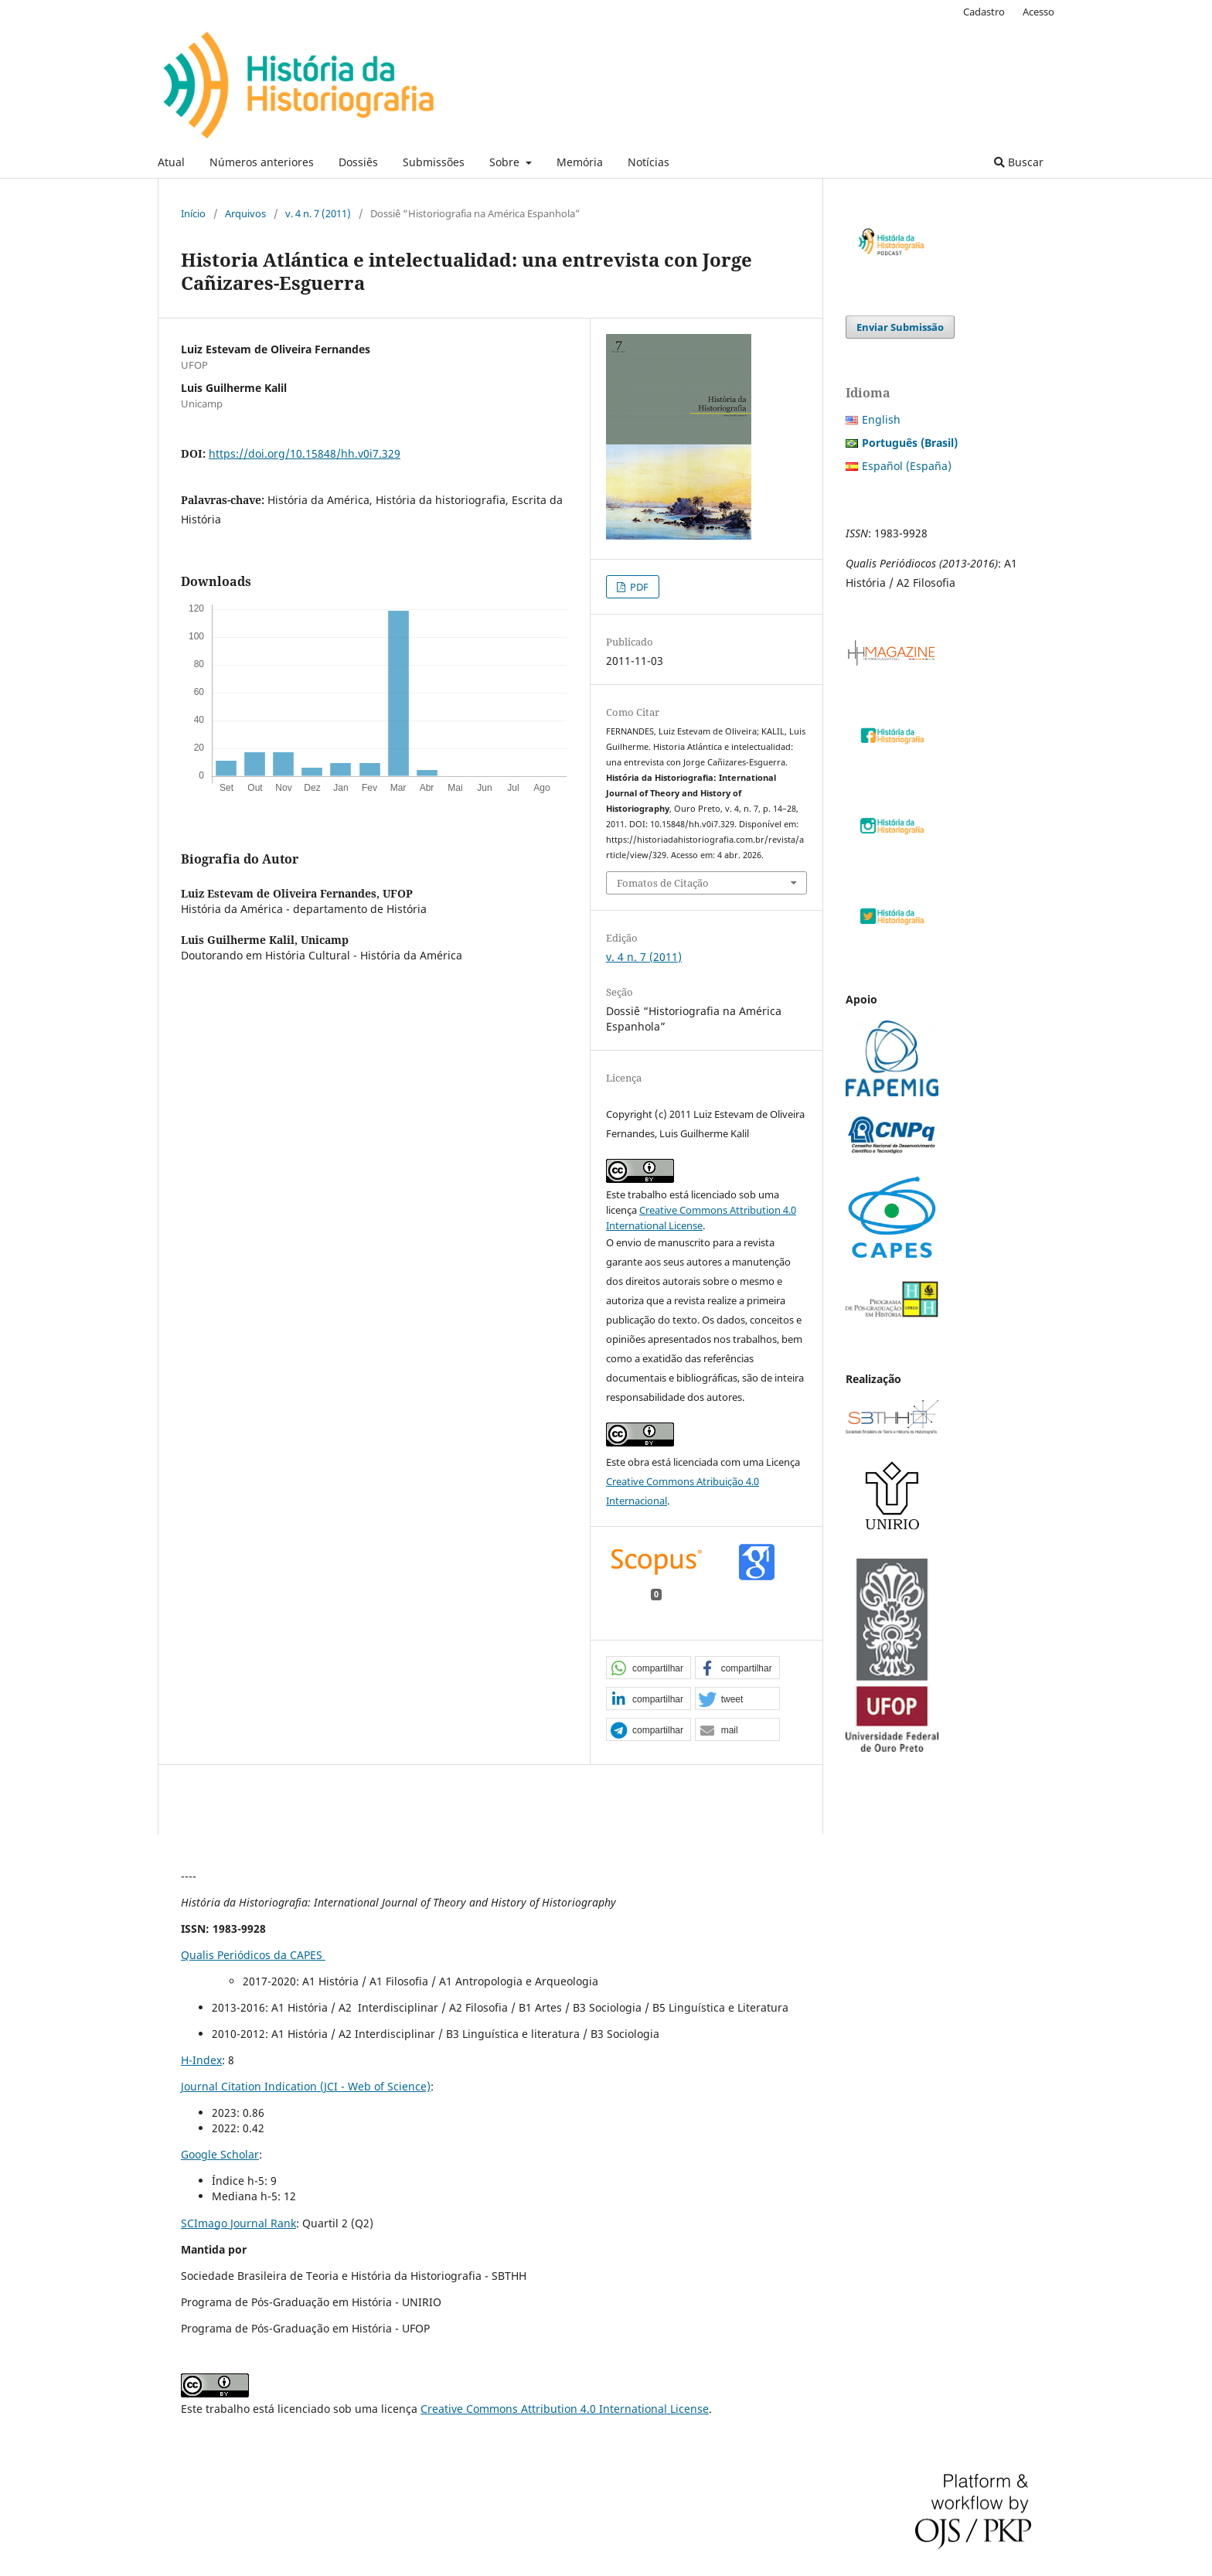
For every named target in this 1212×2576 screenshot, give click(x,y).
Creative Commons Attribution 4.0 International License (564, 2408)
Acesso (1038, 12)
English (881, 419)
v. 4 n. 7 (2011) (318, 213)
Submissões (434, 162)
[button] (648, 1668)
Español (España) (907, 465)
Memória (580, 162)
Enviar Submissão (900, 327)
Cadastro (984, 12)
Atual (171, 162)
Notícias (648, 162)
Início (193, 213)
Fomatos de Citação (663, 883)
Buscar (1018, 162)
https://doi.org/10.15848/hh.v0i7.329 (304, 453)
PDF (638, 587)
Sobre (506, 162)
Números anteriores (261, 162)
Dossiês (358, 162)
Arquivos (245, 213)
